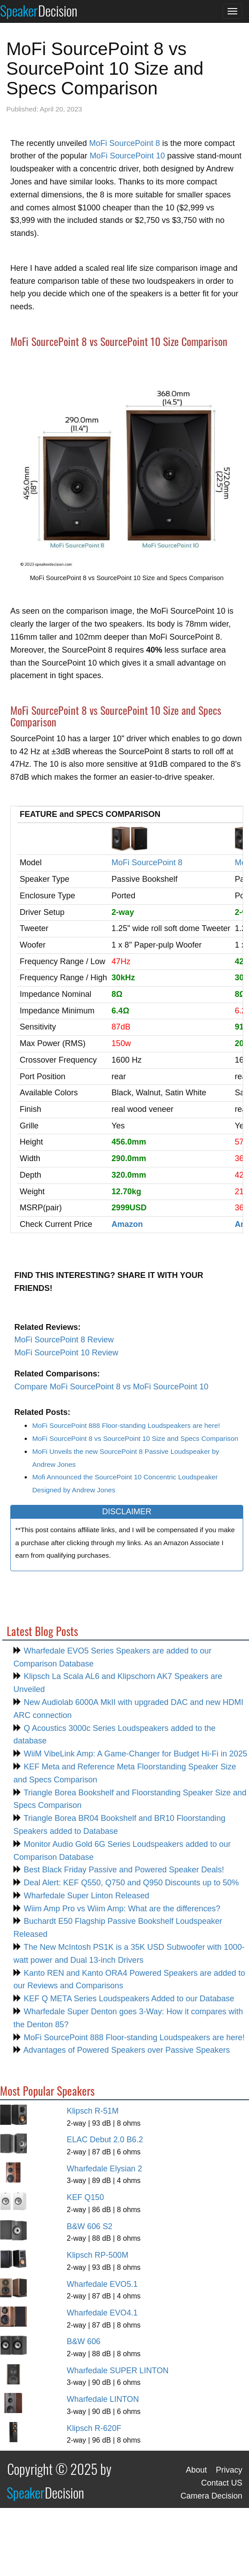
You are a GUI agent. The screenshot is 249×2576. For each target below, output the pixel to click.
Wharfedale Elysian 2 (104, 2168)
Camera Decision (211, 2495)
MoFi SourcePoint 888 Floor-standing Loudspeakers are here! (126, 1425)
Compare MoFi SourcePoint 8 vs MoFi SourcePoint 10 (111, 1386)
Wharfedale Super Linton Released (85, 1895)
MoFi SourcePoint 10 (127, 155)
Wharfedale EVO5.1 (102, 2284)
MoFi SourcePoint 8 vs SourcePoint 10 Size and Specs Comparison (135, 1438)
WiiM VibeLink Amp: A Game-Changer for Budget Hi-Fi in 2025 (134, 1753)
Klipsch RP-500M (98, 2255)
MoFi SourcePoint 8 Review (64, 1339)
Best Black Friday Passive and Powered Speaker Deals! (122, 1869)
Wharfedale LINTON (103, 2399)
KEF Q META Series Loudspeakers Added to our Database (127, 1998)
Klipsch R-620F (94, 2428)
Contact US (221, 2482)
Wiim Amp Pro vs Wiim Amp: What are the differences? (120, 1908)
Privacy (229, 2469)
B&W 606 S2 (89, 2226)
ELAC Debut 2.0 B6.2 (105, 2139)
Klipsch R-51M (93, 2110)
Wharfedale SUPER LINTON (117, 2370)
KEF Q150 (85, 2197)
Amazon (127, 1224)
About (196, 2469)
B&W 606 (83, 2341)
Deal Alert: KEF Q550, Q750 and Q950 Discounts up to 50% (130, 1882)
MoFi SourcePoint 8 (124, 143)
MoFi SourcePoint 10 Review (66, 1352)
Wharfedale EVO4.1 (102, 2312)
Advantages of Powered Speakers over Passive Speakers (125, 2050)
